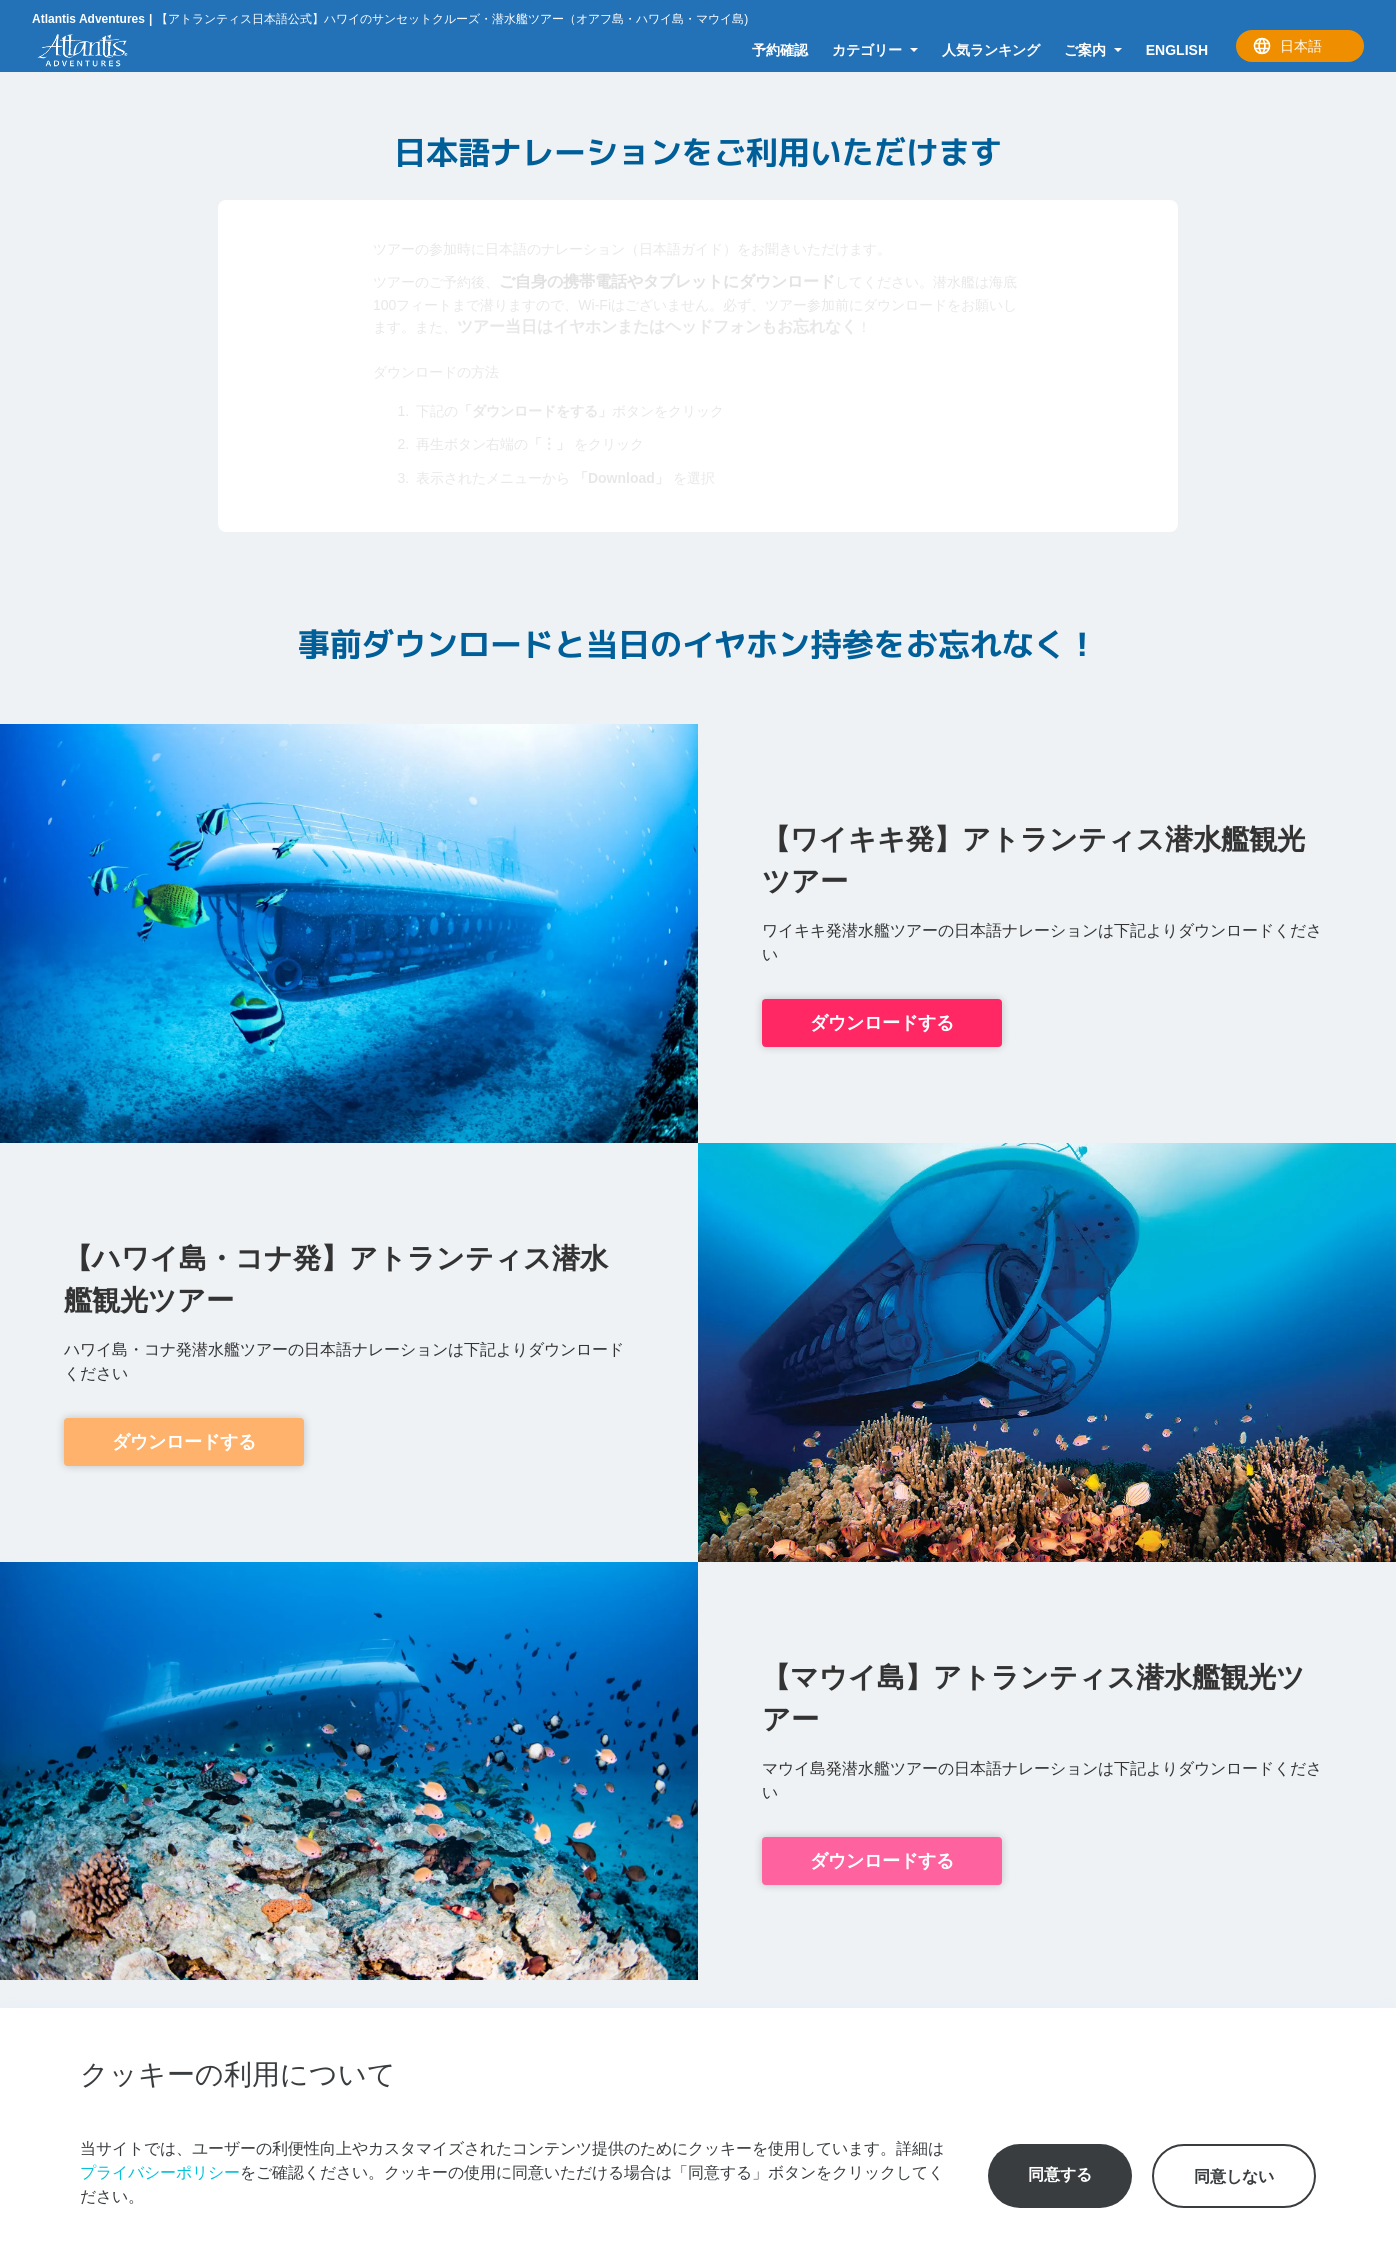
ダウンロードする (882, 1023)
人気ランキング (991, 50)
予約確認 (780, 50)
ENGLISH (1177, 50)
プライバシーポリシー (160, 2172)
